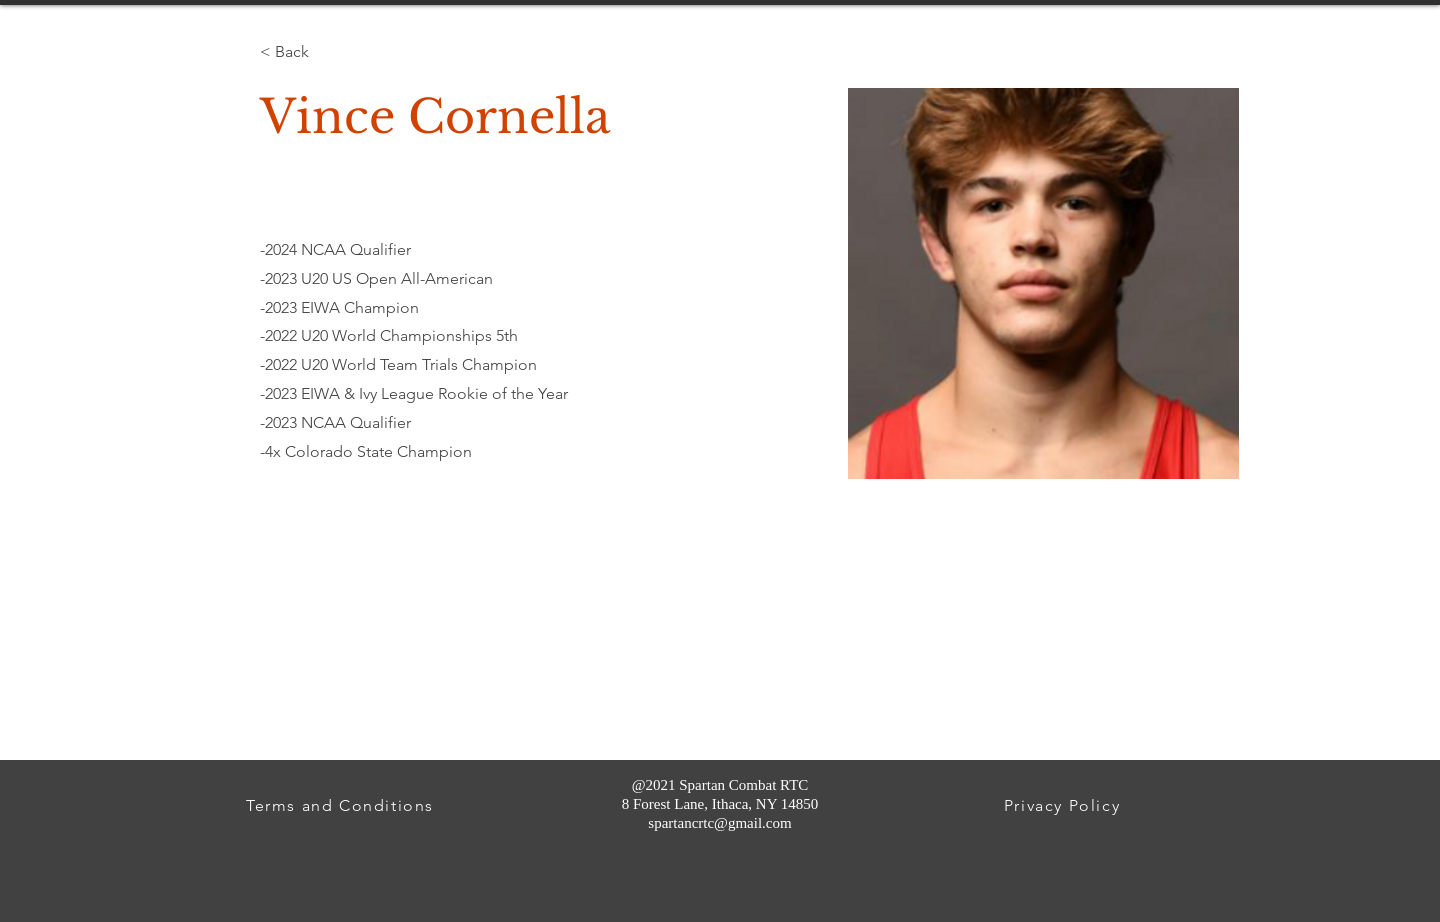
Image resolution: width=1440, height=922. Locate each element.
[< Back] (299, 52)
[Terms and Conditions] (342, 805)
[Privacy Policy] (1064, 805)
